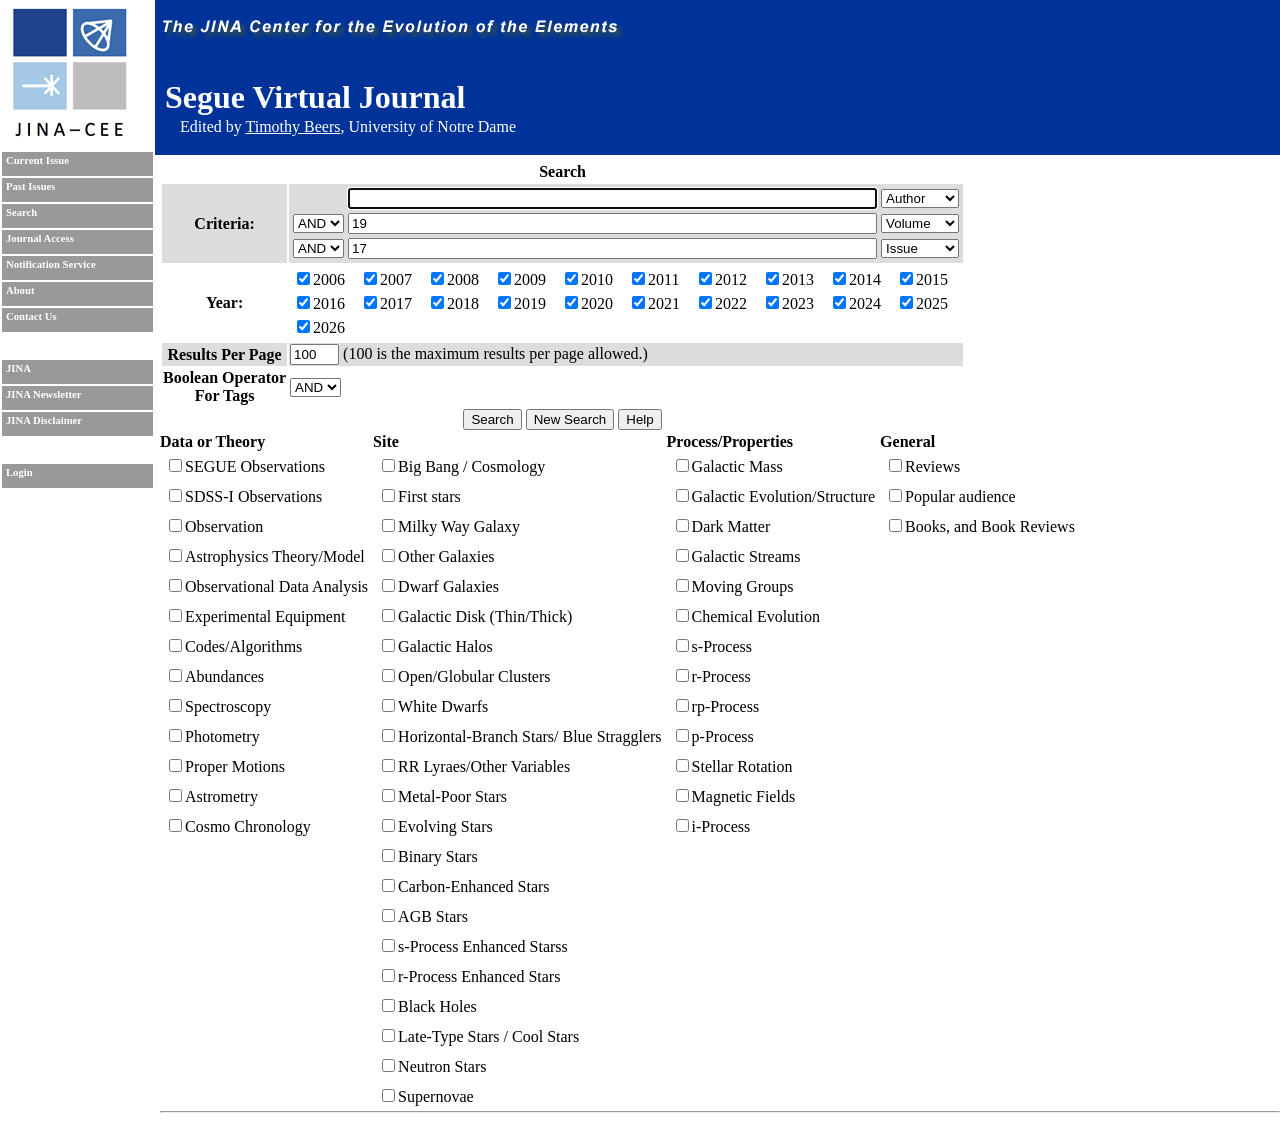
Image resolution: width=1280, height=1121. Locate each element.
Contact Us (31, 316)
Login (19, 472)
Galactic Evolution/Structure (776, 496)
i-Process (713, 826)
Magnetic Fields (736, 796)
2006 (321, 279)
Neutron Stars (434, 1066)
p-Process (715, 736)
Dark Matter (723, 526)
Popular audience (952, 496)
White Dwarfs (435, 706)
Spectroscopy (220, 706)
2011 (655, 279)
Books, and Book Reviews (982, 526)
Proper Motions (227, 766)
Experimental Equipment (257, 616)
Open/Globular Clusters (466, 676)
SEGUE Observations (247, 466)
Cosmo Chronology (240, 826)
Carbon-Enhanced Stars (466, 886)
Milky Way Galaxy (451, 526)
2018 (455, 303)
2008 (455, 279)
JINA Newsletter (43, 394)
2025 (924, 303)
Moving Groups (735, 586)
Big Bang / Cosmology (463, 466)
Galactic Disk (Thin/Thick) (477, 616)
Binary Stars (430, 856)
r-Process (713, 676)
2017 (388, 303)
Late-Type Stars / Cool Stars (480, 1036)
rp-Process (718, 706)
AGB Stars (425, 916)
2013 (790, 279)
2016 (321, 303)
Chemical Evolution (748, 616)
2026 (321, 327)
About (20, 290)
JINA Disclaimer (44, 420)
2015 (924, 279)
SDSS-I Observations (245, 496)
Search (21, 212)
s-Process (714, 646)
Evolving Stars (437, 826)
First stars (421, 496)
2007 (388, 279)
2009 (522, 279)
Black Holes (429, 1006)
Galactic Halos (437, 646)
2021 (656, 303)
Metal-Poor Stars (444, 796)
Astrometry (213, 796)
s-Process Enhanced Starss (475, 946)
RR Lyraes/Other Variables (476, 766)
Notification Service (51, 264)
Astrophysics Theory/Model (267, 556)
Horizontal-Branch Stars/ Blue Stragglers (522, 736)
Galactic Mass (729, 466)
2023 (790, 303)
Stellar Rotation (734, 766)
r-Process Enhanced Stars (471, 976)
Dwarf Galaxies (440, 586)
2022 (723, 303)
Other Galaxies (438, 556)
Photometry (214, 736)
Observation (216, 526)
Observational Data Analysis (268, 586)
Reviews (924, 466)
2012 (723, 279)
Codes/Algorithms (235, 646)
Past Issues (30, 186)
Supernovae (428, 1096)
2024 (857, 303)
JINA (18, 368)
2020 (589, 303)
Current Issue (37, 160)
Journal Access (40, 238)
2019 (522, 303)
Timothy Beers (292, 126)
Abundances (216, 676)
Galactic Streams (738, 556)
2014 (857, 279)
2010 (589, 279)
